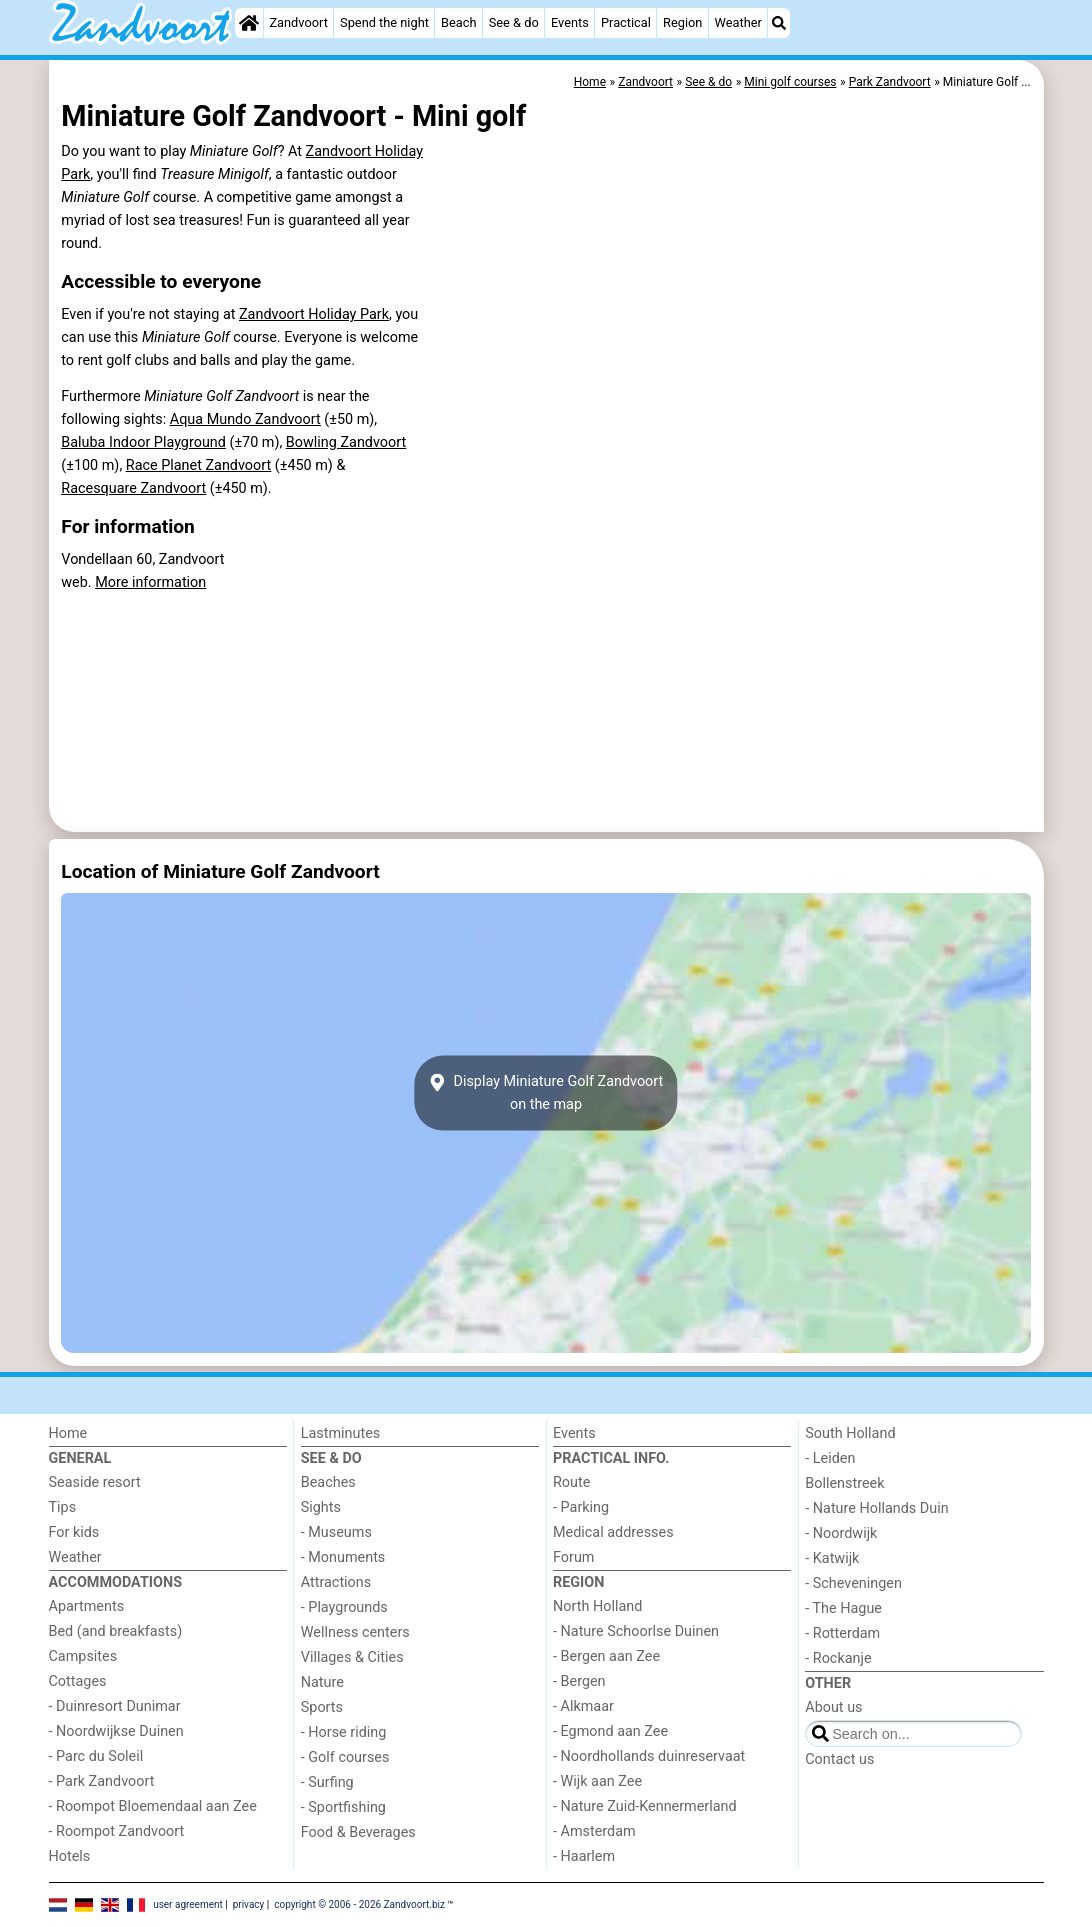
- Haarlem (584, 1856)
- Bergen (579, 1681)
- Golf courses (345, 1757)
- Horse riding (344, 1732)
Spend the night (384, 22)
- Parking (581, 1507)
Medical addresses (613, 1532)
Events (570, 22)
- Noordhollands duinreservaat (649, 1756)
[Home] (249, 23)
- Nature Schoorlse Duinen (636, 1631)
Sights (321, 1507)
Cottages (78, 1681)
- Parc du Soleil (96, 1756)
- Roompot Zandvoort (117, 1831)
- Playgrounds (344, 1607)
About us (833, 1707)
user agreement (188, 1904)
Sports (322, 1707)
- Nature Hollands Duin (876, 1508)
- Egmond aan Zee (610, 1731)
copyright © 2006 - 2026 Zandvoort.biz (359, 1904)
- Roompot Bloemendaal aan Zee (153, 1806)
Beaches (328, 1482)
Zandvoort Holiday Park (314, 314)
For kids (74, 1532)
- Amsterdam (594, 1831)
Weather (738, 22)
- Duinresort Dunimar (115, 1706)
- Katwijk (832, 1558)
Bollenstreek (844, 1483)
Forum (573, 1557)
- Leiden (830, 1458)
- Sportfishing (343, 1807)
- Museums (336, 1532)
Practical (626, 22)
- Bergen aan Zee (606, 1656)
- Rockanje (838, 1658)
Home (68, 1433)
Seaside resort (95, 1482)
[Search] (779, 23)
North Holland (597, 1606)
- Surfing (327, 1782)
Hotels (70, 1856)
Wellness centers (355, 1632)
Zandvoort (298, 22)
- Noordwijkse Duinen (116, 1731)
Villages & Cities (352, 1657)
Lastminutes (340, 1433)
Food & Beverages (358, 1832)
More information (150, 582)
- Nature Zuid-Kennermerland (645, 1806)
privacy (249, 1904)
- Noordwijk (841, 1533)
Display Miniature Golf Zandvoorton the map (546, 1093)
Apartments (87, 1606)
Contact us (839, 1759)
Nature (322, 1682)
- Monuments (343, 1557)
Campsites (83, 1656)
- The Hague (843, 1608)
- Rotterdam (842, 1633)
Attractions (336, 1582)
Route (571, 1482)
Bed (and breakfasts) (116, 1631)
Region (682, 22)
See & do (514, 22)
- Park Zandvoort (102, 1781)
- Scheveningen (853, 1583)
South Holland (850, 1433)
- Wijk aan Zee (597, 1781)
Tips (63, 1507)
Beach (458, 22)
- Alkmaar (583, 1706)
